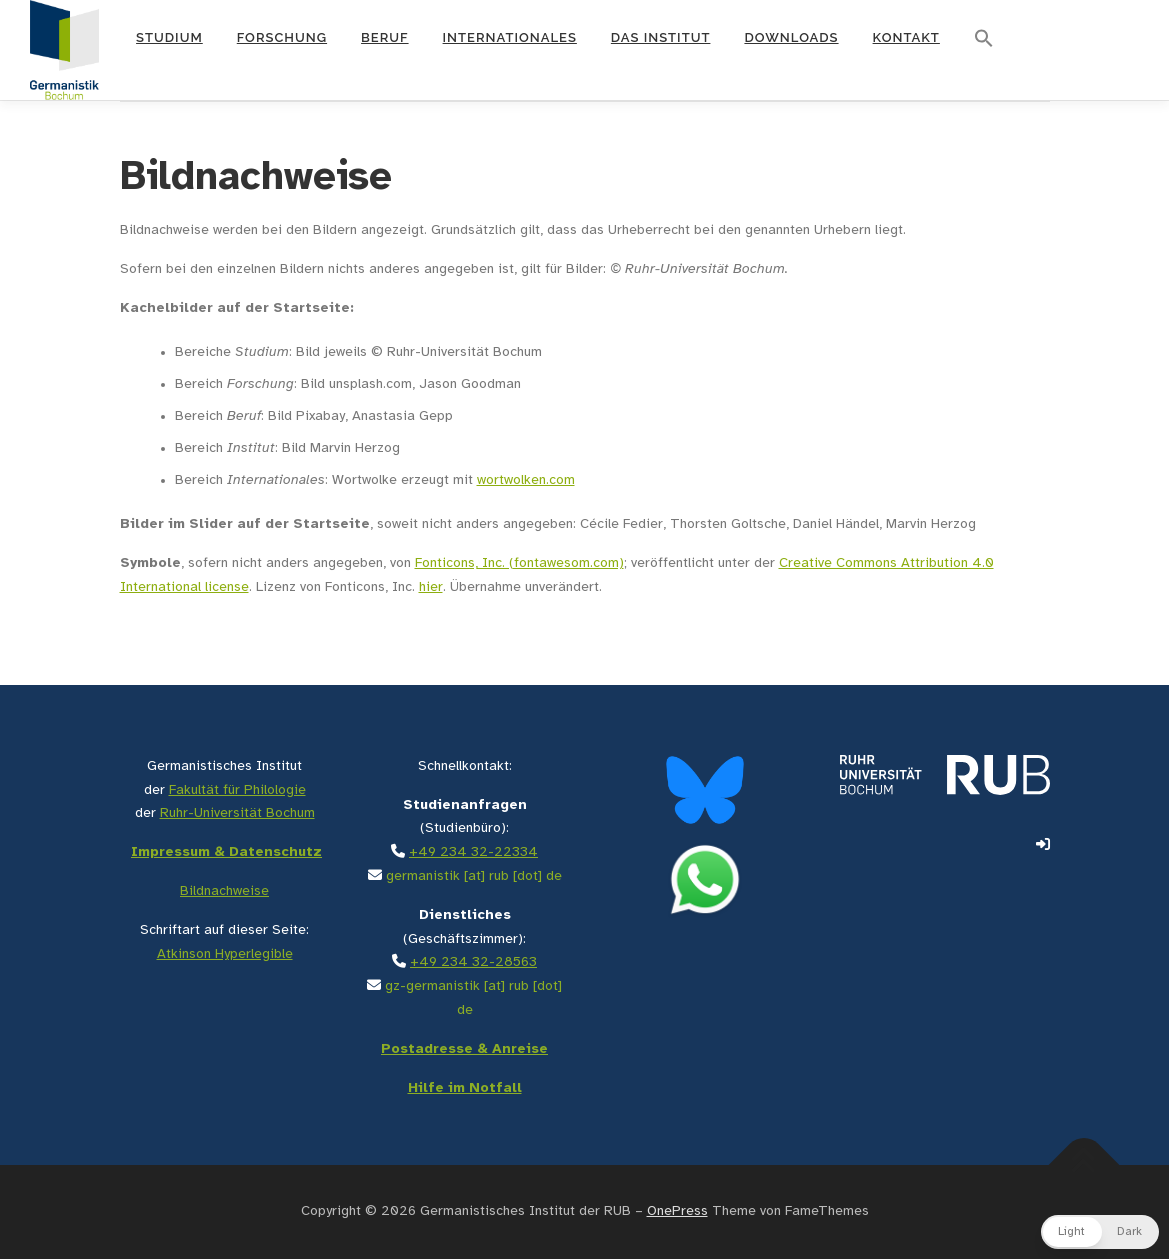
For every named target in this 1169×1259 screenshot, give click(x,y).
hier (431, 587)
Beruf (385, 37)
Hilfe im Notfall (465, 1088)
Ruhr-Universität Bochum (237, 813)
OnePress (677, 1211)
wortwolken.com (526, 480)
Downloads (791, 37)
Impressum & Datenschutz (226, 852)
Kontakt (906, 37)
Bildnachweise (224, 891)
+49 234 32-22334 (473, 852)
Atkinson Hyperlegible (225, 954)
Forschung (282, 37)
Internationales (510, 37)
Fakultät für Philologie (237, 790)
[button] (984, 39)
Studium (169, 37)
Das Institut (661, 37)
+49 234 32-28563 (473, 962)
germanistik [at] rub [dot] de (474, 876)
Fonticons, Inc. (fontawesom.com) (519, 563)
